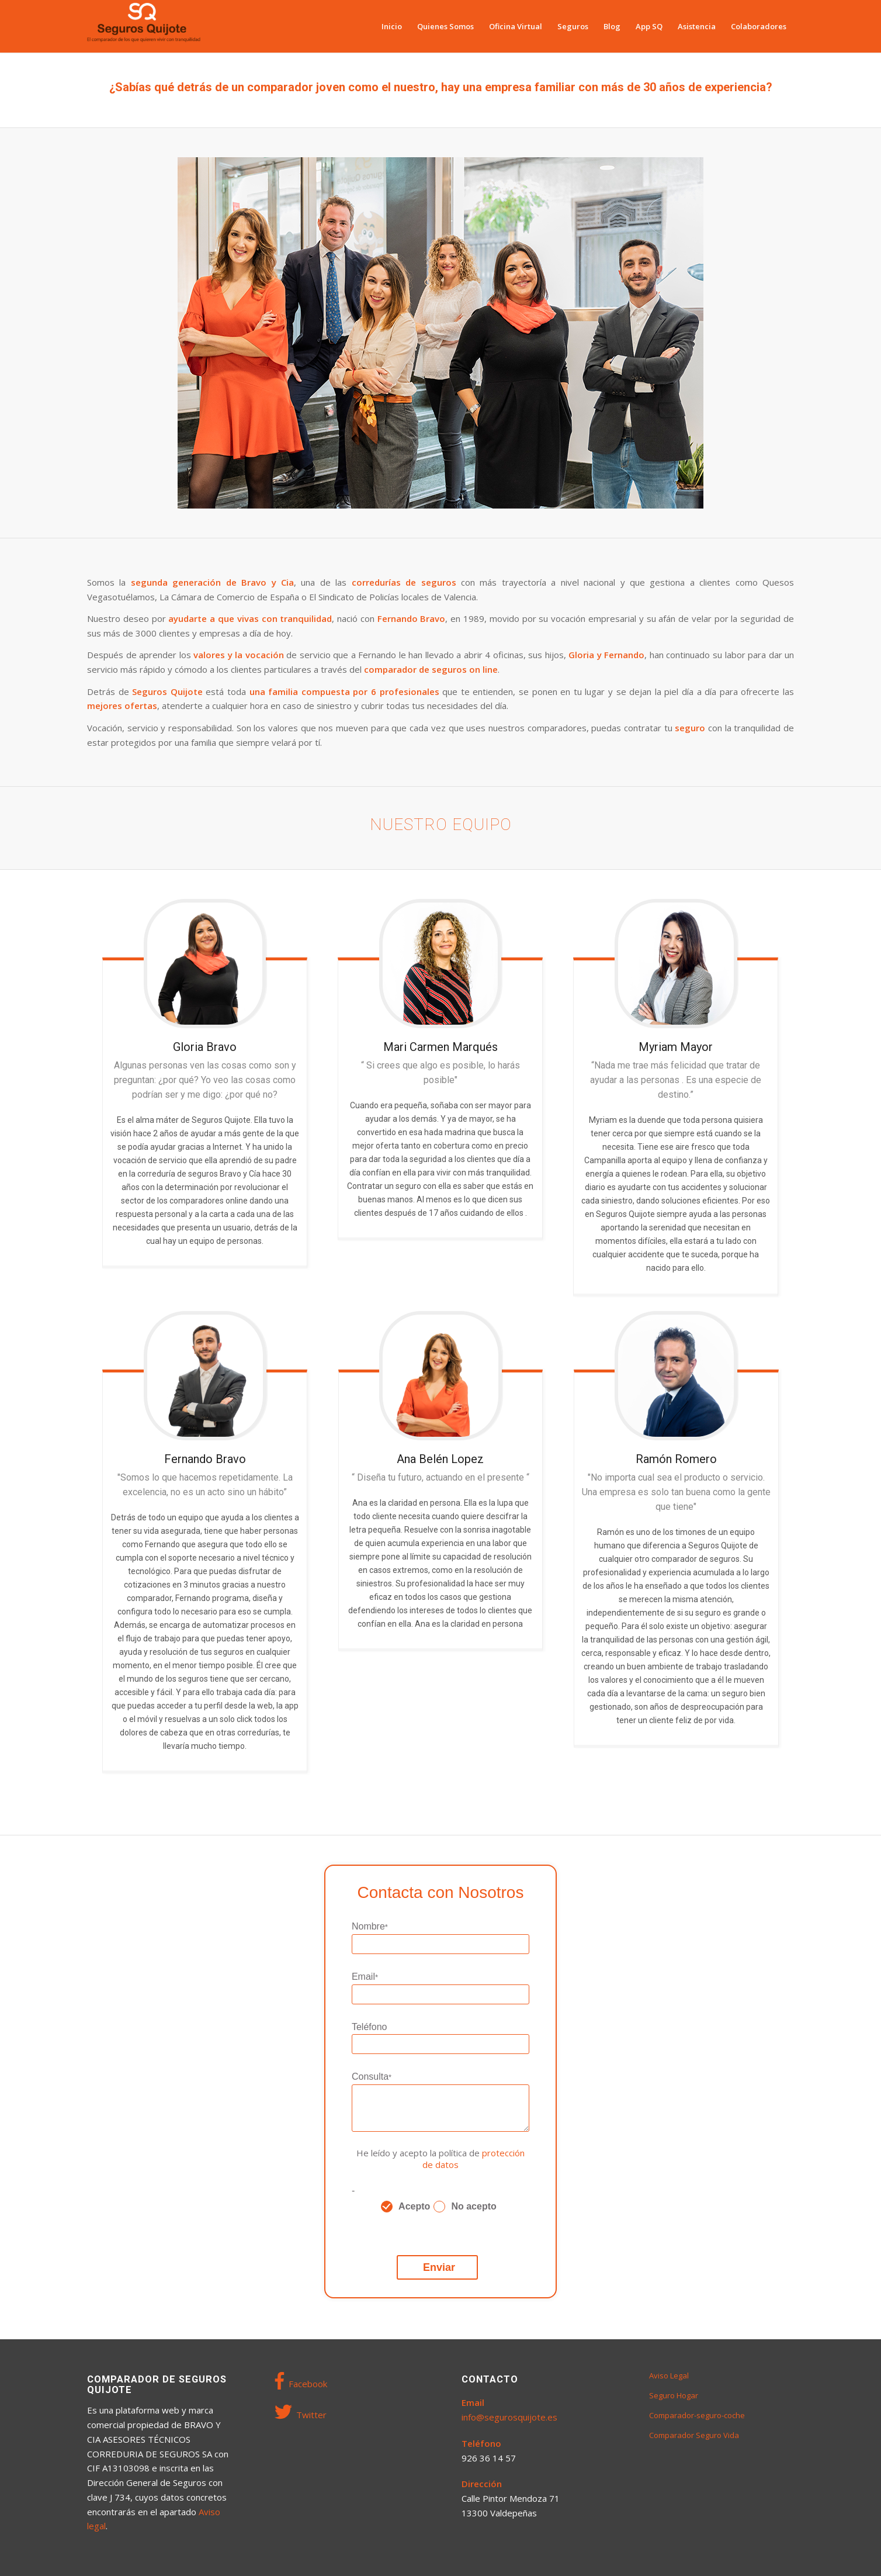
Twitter (301, 2412)
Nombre (370, 1927)
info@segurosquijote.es (509, 2417)
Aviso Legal (669, 2375)
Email (365, 1977)
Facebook (301, 2381)
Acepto (414, 2206)
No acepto (473, 2206)
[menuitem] (392, 26)
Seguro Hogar (673, 2395)
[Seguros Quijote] (144, 26)
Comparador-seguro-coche (697, 2415)
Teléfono (369, 2027)
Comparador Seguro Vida (694, 2435)
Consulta (371, 2077)
